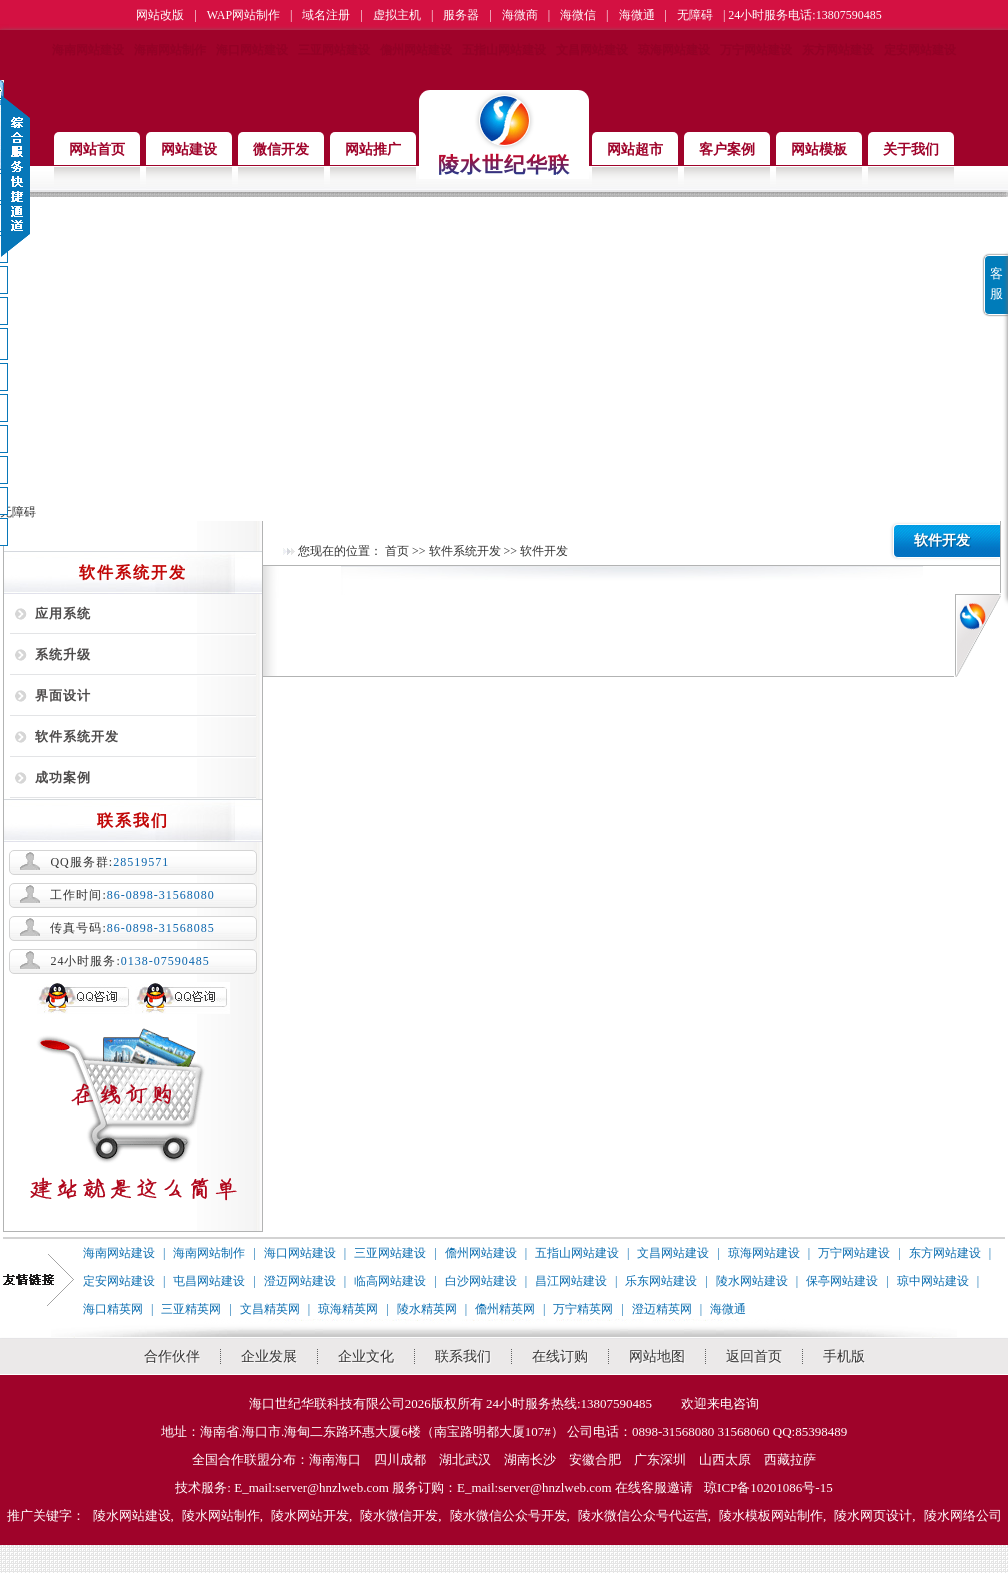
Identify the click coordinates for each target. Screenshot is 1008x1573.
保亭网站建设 (842, 1281)
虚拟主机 (397, 15)
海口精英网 (113, 1309)
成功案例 (63, 777)
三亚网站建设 (334, 50)
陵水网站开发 (310, 1515)
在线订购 (560, 1356)
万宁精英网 (583, 1309)
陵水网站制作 (221, 1515)
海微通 (637, 15)
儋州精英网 (505, 1309)
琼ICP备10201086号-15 (768, 1487)
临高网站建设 (390, 1281)
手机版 (844, 1356)
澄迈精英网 (662, 1309)
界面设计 (63, 695)
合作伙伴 (172, 1356)
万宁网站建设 (756, 50)
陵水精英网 (427, 1309)
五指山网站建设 (504, 50)
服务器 (461, 15)
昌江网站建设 (571, 1281)
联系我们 (463, 1356)
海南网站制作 (170, 50)
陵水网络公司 (963, 1515)
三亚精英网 (191, 1309)
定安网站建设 (920, 50)
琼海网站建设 (674, 50)
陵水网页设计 (873, 1515)
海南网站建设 (88, 50)
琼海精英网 (348, 1309)
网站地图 (657, 1356)
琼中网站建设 (933, 1281)
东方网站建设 (838, 50)
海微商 (520, 15)
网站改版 (160, 15)
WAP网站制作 (243, 15)
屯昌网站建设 (209, 1281)
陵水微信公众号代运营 (643, 1515)
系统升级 (63, 654)
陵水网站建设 (752, 1281)
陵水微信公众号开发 (508, 1515)
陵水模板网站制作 (771, 1515)
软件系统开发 (77, 736)
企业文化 (366, 1356)
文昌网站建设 (592, 50)
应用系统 (63, 613)
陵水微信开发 (399, 1515)
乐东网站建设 (661, 1281)
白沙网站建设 (481, 1281)
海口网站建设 (252, 50)
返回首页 (754, 1356)
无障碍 (695, 15)
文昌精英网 (270, 1309)
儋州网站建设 (416, 50)
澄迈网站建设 (300, 1281)
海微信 (578, 15)
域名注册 (326, 15)
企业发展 (269, 1356)
